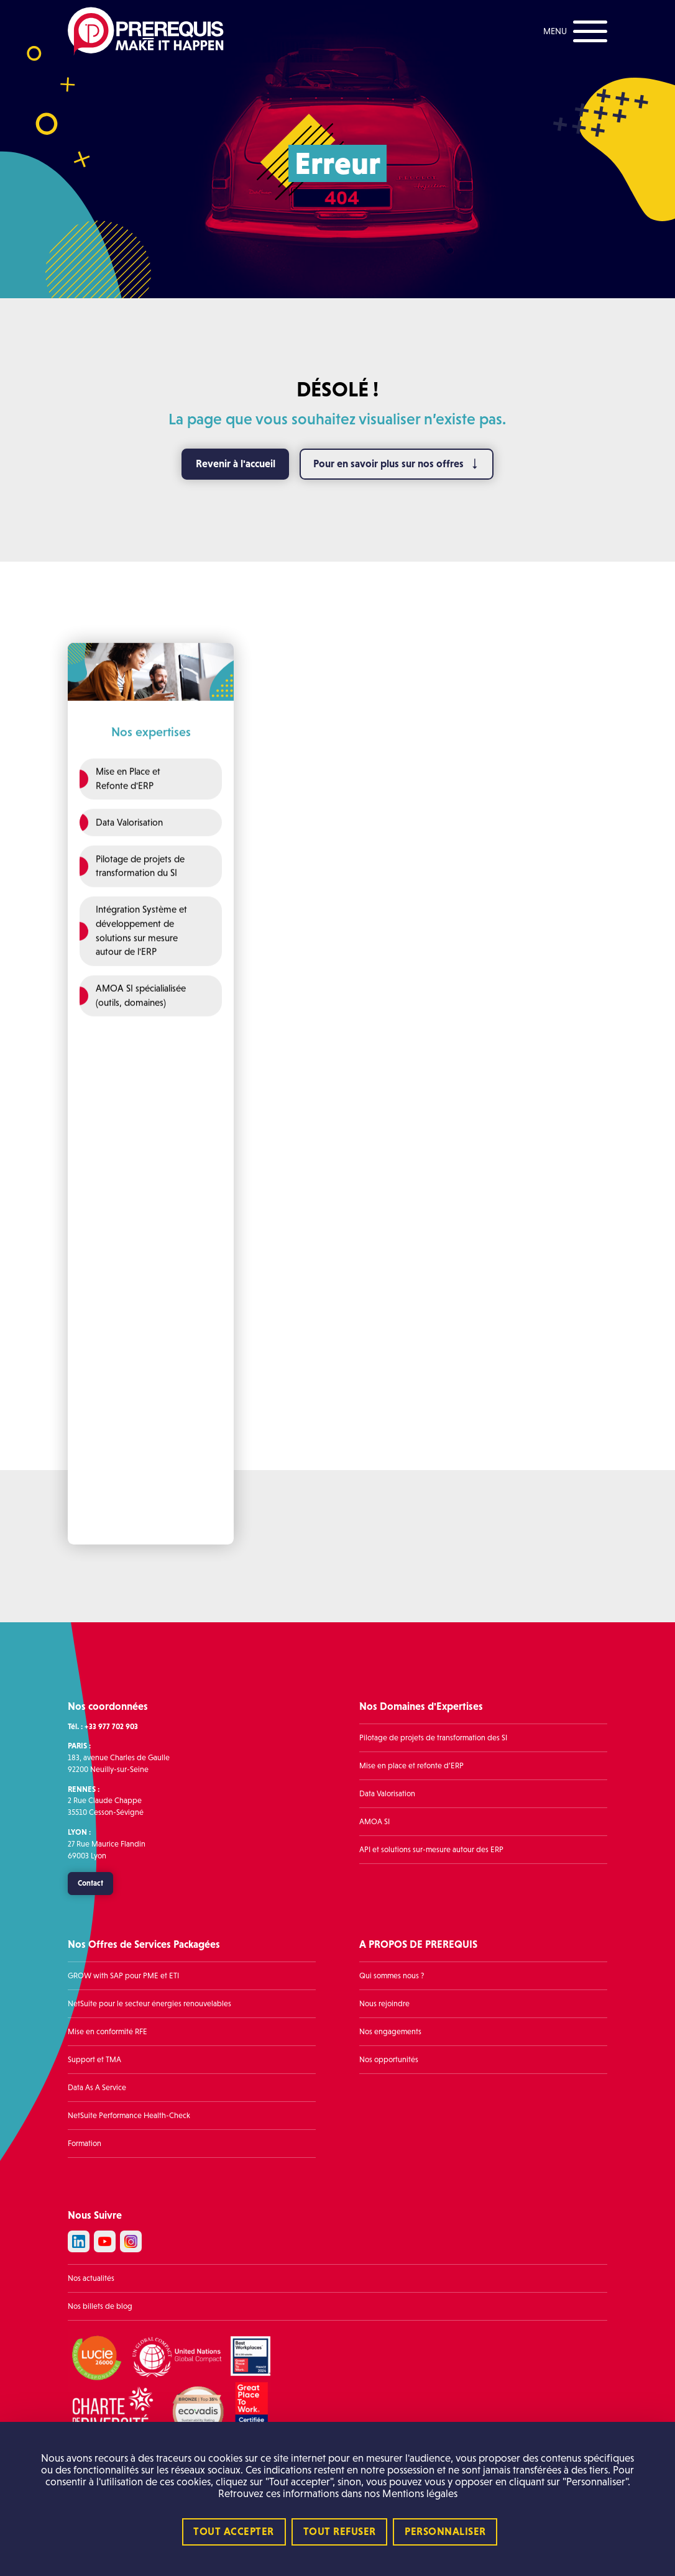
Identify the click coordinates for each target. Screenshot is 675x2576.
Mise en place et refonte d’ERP (411, 1765)
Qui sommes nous (389, 1975)
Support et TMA (94, 2059)
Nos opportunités (388, 2059)
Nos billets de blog (100, 2306)
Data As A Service (97, 2087)
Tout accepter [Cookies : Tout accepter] (233, 2531)
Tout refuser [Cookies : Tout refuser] (339, 2531)
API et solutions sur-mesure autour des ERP (431, 1849)
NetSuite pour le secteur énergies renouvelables (149, 2003)
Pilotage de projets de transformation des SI (433, 1737)
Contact (90, 1883)
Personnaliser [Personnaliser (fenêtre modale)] (445, 2531)
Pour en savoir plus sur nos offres (388, 464)
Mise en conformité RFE (107, 2031)
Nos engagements (390, 2031)
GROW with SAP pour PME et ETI (123, 1975)
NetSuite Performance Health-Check (129, 2115)
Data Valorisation (387, 1793)
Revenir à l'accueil (235, 464)
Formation (84, 2143)
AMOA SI (374, 1821)
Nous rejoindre (384, 2003)
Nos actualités (91, 2278)
